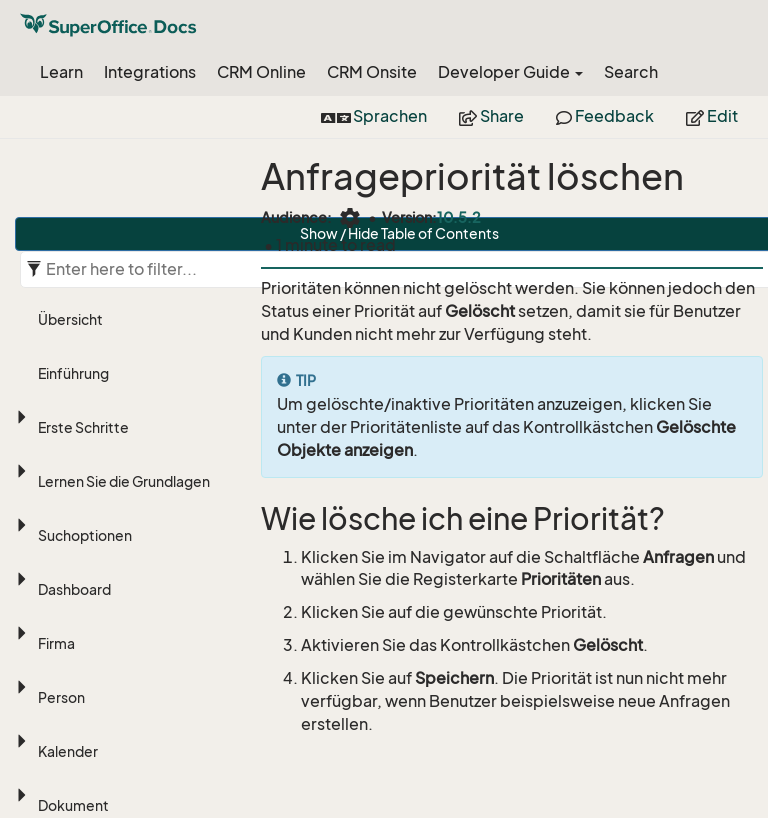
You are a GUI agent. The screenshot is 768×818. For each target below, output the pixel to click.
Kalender (68, 751)
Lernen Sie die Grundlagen (124, 481)
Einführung (73, 373)
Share (491, 116)
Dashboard (74, 589)
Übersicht (70, 319)
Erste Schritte (83, 427)
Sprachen (374, 116)
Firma (56, 643)
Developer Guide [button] (510, 72)
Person (61, 697)
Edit (712, 116)
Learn (61, 72)
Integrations (150, 72)
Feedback (605, 116)
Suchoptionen (85, 535)
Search (631, 72)
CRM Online (261, 72)
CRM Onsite (372, 72)
